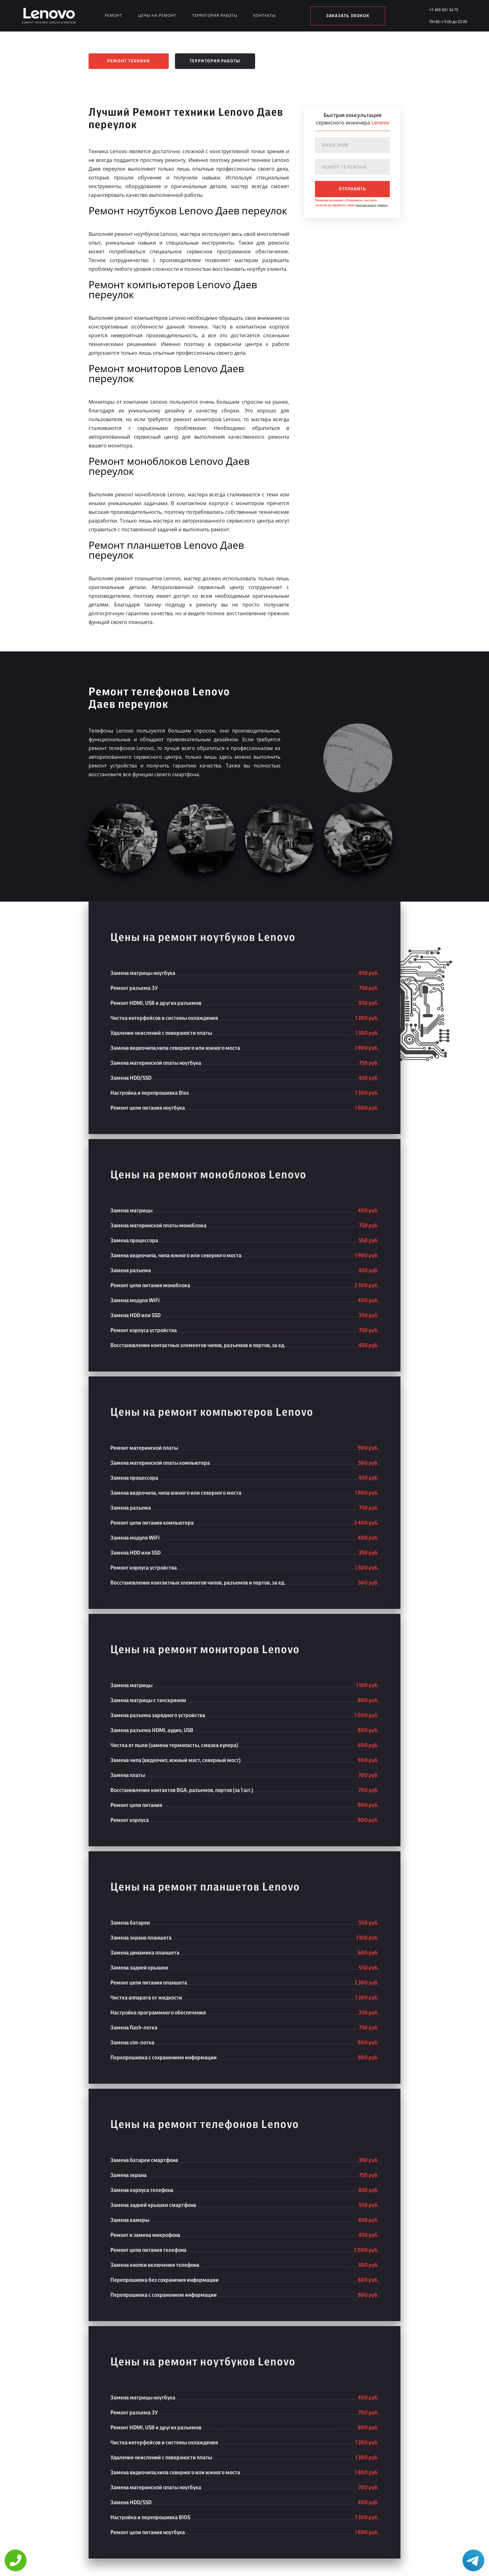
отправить (352, 189)
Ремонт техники (128, 61)
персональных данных (372, 205)
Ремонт (113, 15)
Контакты (264, 15)
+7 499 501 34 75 (443, 10)
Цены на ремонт (157, 15)
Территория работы (214, 15)
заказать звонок (348, 16)
